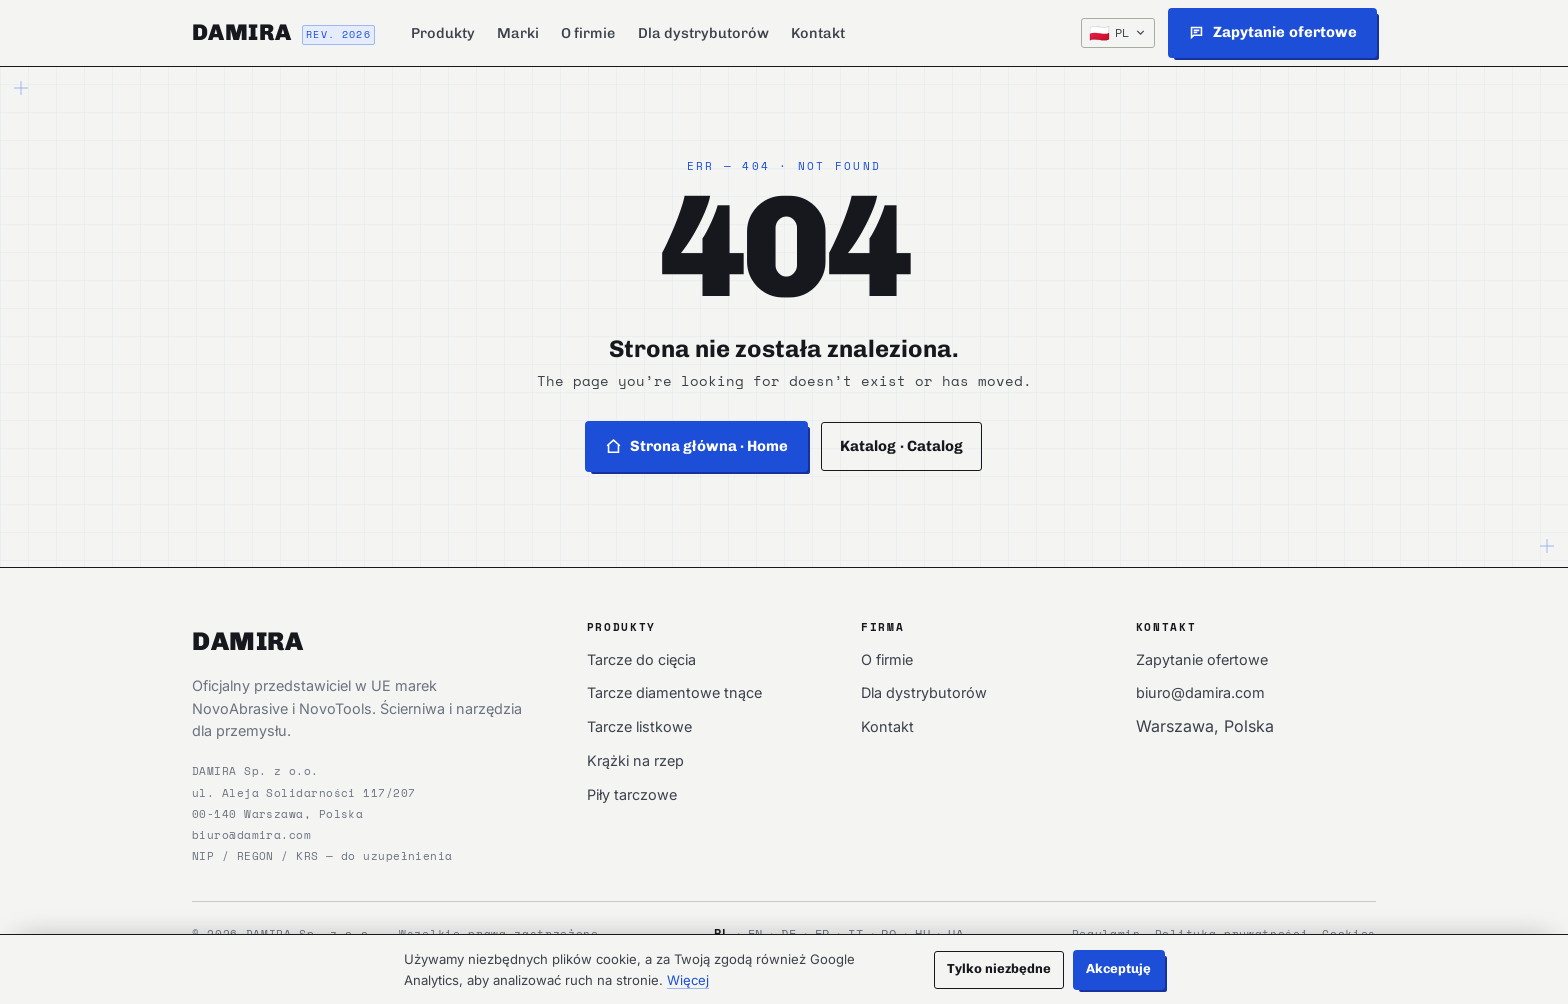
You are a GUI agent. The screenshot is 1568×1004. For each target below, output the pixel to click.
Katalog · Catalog (901, 446)
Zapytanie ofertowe (1202, 659)
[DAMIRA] (283, 32)
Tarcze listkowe (639, 726)
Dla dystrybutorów (703, 33)
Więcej (688, 980)
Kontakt (818, 33)
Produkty (443, 33)
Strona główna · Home (697, 446)
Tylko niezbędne (999, 968)
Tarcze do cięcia (641, 659)
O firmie (588, 33)
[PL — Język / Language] (1118, 33)
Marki (518, 33)
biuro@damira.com (251, 834)
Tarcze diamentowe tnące (674, 692)
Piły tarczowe (632, 794)
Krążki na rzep (635, 760)
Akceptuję (1119, 968)
